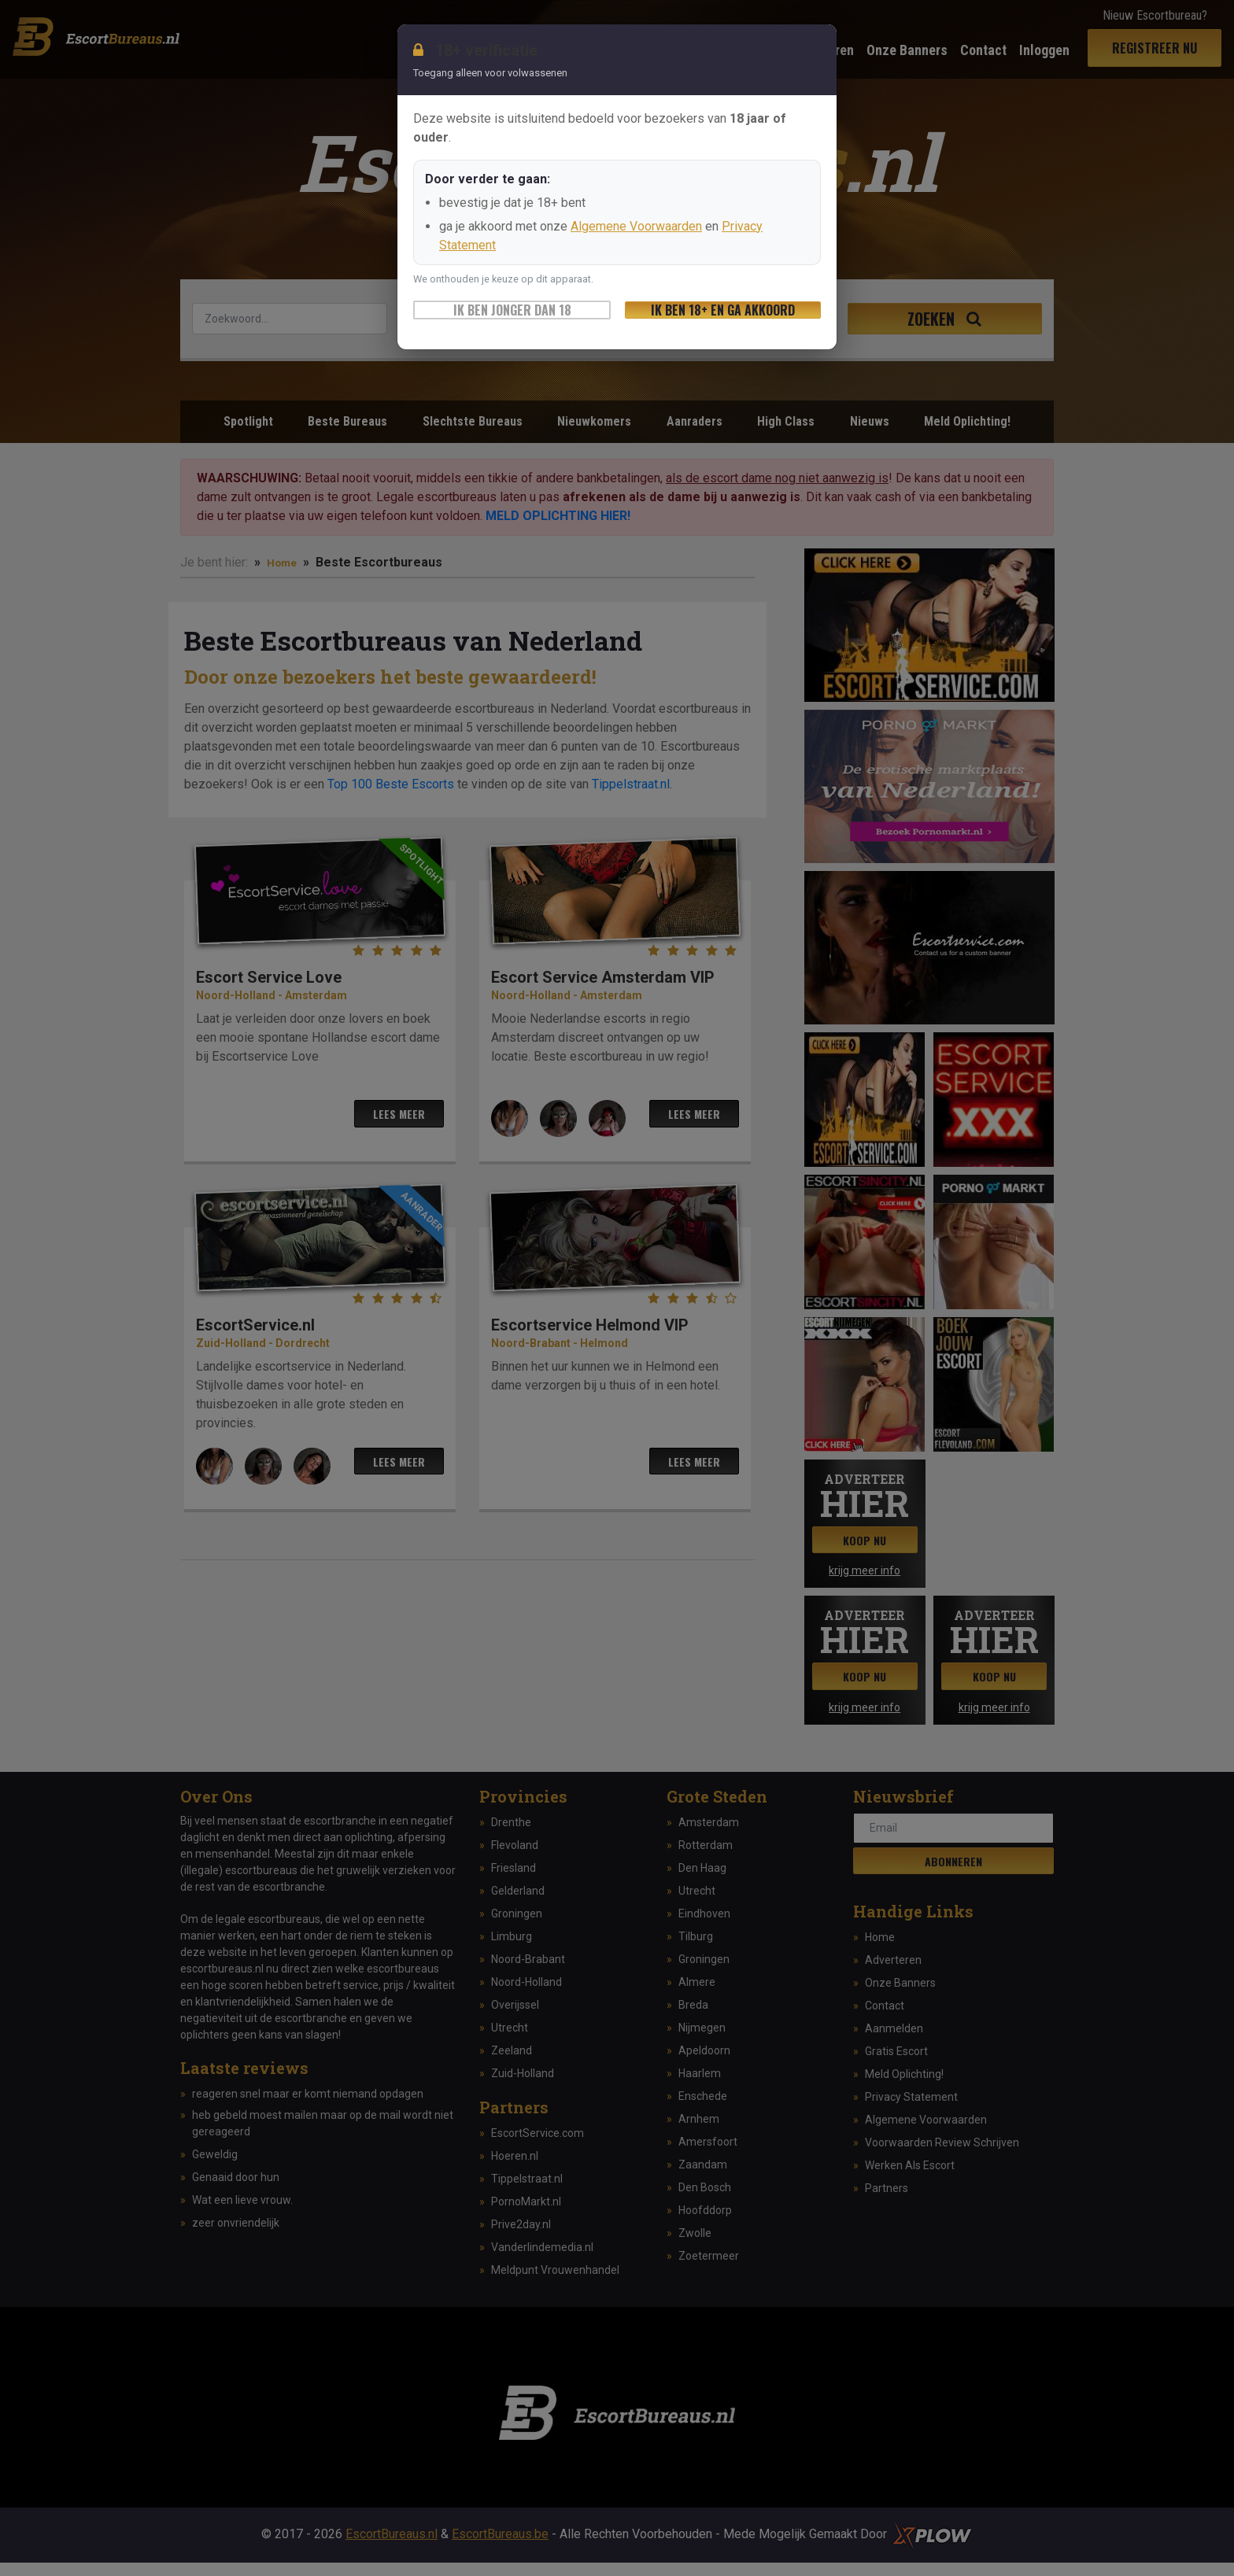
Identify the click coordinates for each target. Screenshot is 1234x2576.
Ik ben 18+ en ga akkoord (723, 310)
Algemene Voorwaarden (636, 226)
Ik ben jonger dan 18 (512, 310)
